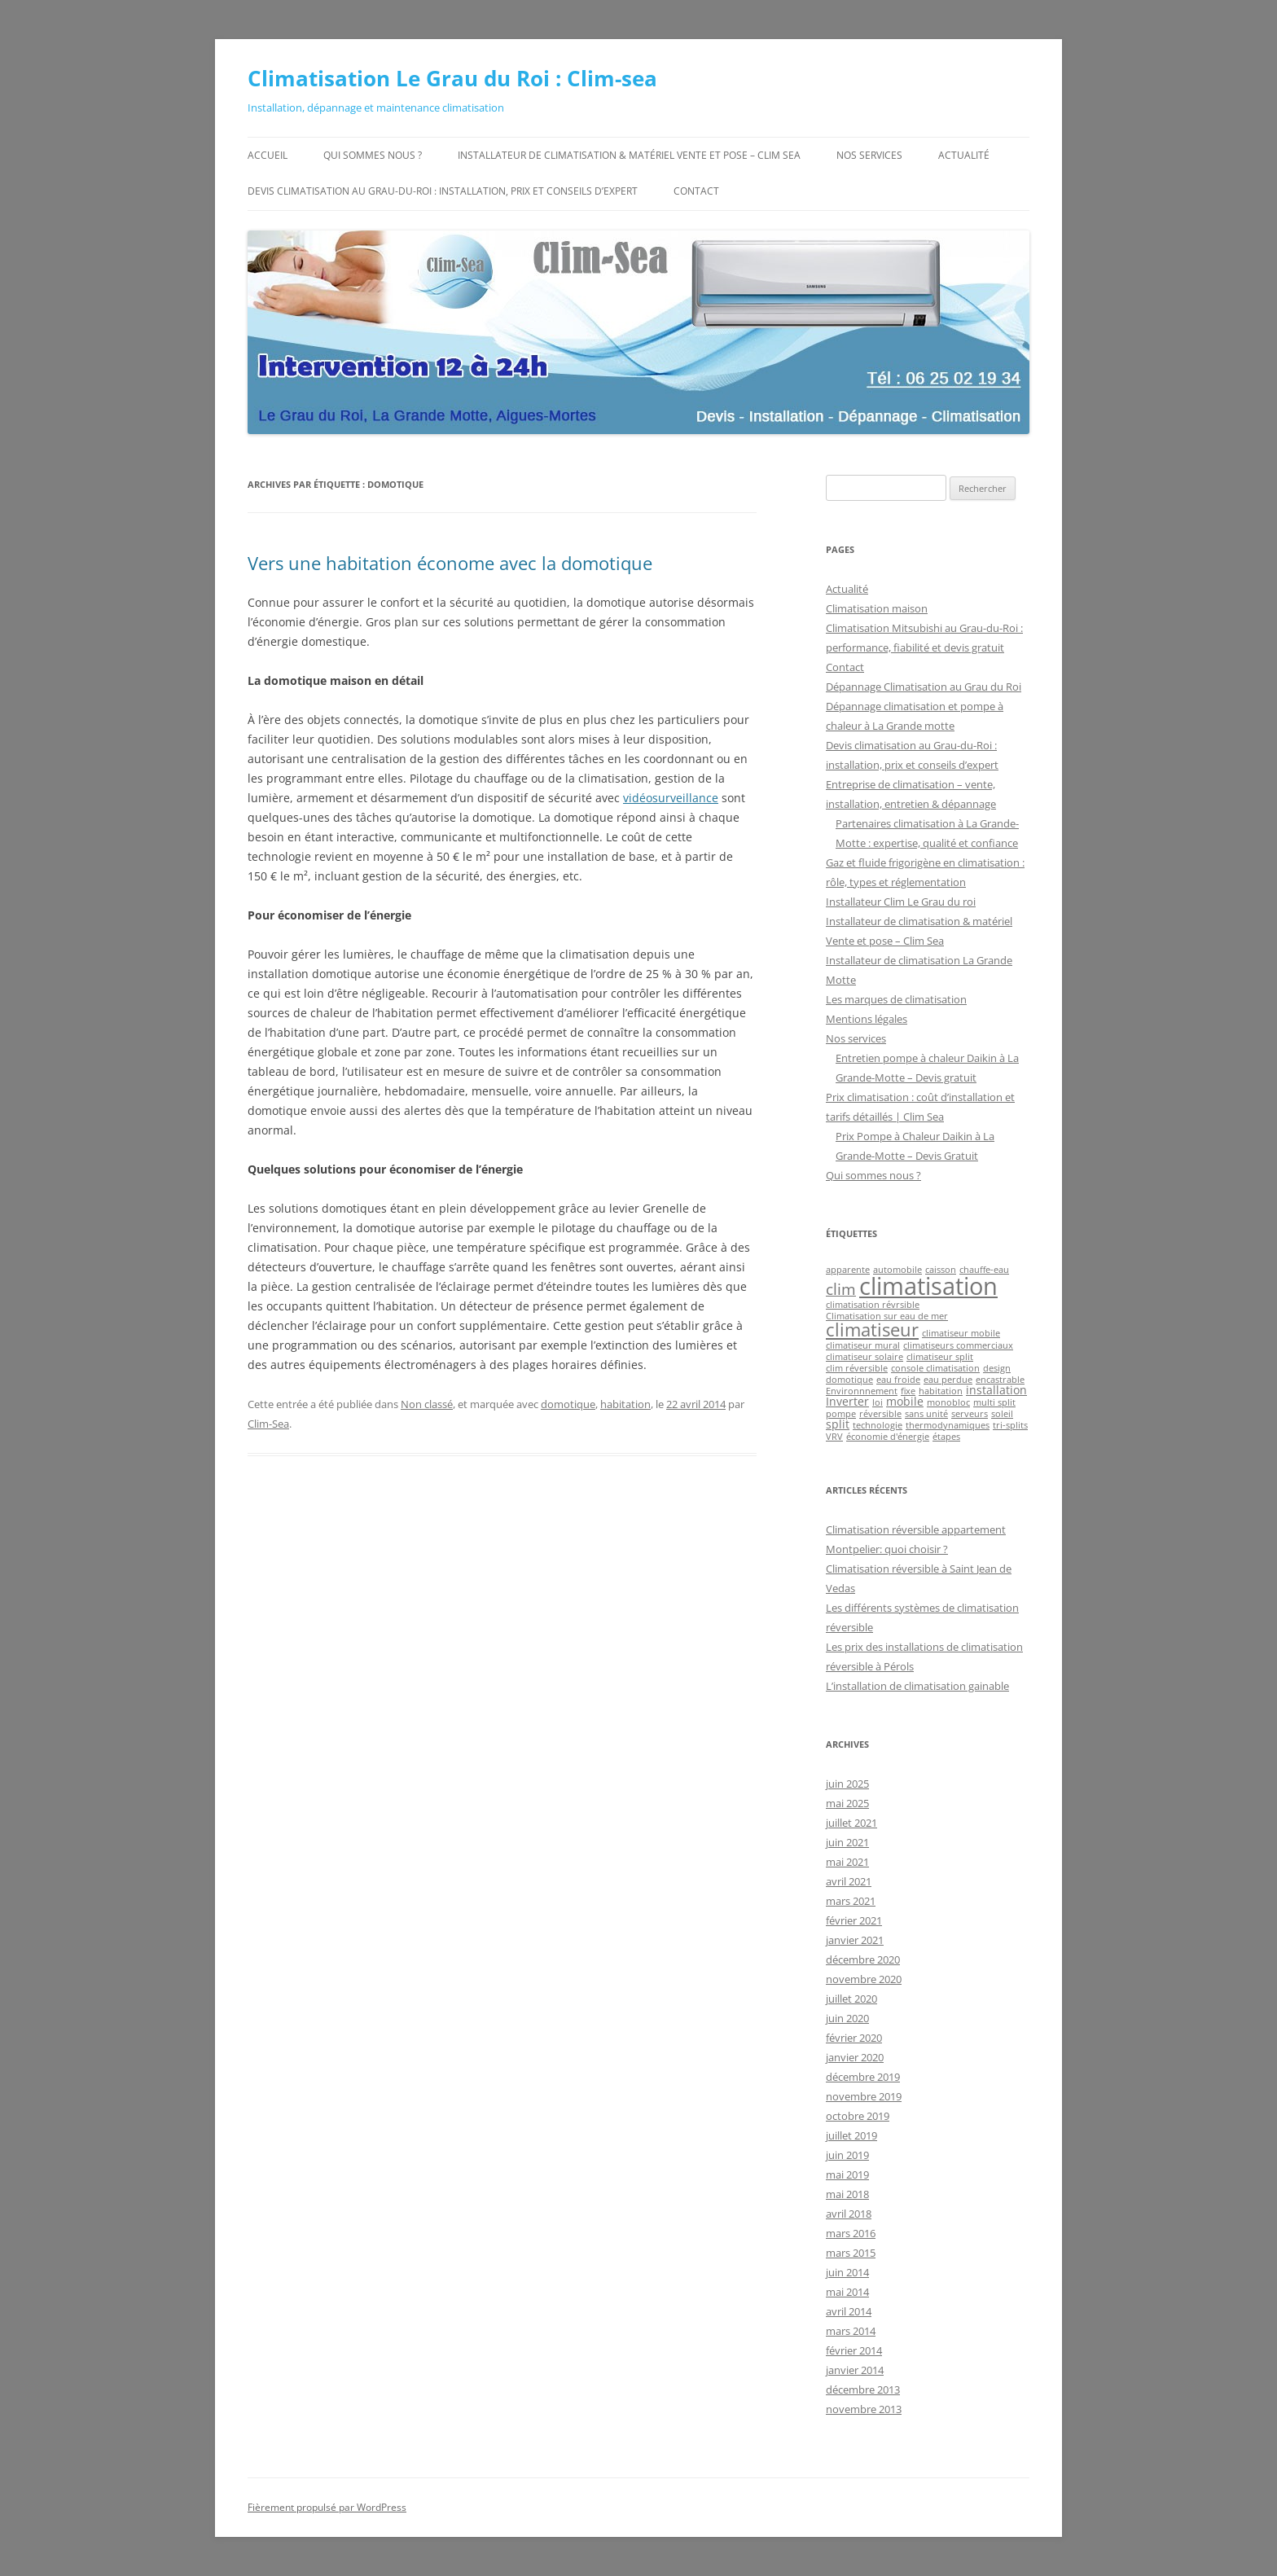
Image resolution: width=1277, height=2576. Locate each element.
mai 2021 (847, 1861)
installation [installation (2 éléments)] (996, 1390)
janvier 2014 (855, 2370)
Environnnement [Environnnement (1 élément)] (861, 1391)
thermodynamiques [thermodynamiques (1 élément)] (948, 1425)
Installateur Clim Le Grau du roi (901, 901)
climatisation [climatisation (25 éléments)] (928, 1286)
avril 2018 (848, 2213)
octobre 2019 (857, 2116)
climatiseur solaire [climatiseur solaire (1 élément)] (864, 1357)
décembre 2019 (863, 2076)
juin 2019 (847, 2155)
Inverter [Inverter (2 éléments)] (847, 1401)
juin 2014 (847, 2272)
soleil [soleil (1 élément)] (1002, 1414)
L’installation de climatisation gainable (917, 1686)
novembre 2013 (864, 2409)
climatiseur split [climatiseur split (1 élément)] (939, 1357)
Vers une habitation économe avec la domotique (450, 563)
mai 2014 (847, 2291)
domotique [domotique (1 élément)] (849, 1379)
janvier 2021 (855, 1940)
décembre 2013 (863, 2389)
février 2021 (854, 1920)
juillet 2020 (851, 1998)
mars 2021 (850, 1901)
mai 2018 (847, 2194)
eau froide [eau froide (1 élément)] (898, 1379)
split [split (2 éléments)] (837, 1424)
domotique (568, 1404)
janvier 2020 (855, 2057)
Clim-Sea (268, 1423)
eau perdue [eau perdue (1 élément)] (948, 1379)
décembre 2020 (863, 1959)
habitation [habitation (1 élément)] (941, 1391)
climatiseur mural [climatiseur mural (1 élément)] (863, 1345)
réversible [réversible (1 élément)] (880, 1414)
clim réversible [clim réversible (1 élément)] (857, 1368)
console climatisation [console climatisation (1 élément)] (935, 1368)
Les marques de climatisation (896, 999)
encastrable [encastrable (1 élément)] (1000, 1379)
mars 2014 (850, 2331)
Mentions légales (866, 1019)
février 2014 (854, 2350)
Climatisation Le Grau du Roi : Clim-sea (452, 78)
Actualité (964, 155)
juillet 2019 (851, 2135)
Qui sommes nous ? (372, 155)
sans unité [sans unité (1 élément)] (926, 1414)
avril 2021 (848, 1881)
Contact (696, 191)
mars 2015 (850, 2252)
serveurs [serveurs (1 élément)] (969, 1414)
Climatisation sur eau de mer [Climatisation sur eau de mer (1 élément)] (887, 1316)
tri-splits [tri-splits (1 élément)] (1010, 1425)
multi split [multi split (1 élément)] (994, 1402)
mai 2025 (847, 1803)
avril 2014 (848, 2311)
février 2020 (854, 2037)
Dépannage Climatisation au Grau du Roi (923, 686)
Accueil (267, 155)
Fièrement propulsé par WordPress (327, 2507)
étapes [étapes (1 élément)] (946, 1436)
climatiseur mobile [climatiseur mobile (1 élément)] (961, 1333)
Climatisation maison (877, 608)
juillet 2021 (851, 1822)
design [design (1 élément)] (997, 1368)
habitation (625, 1404)
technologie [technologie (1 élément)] (877, 1425)
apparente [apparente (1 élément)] (848, 1269)
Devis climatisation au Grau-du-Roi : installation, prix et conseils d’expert (443, 191)
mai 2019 (847, 2174)
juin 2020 (847, 2018)
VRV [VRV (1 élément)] (834, 1436)
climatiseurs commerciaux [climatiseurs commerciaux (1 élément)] (958, 1345)
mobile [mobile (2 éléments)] (905, 1401)
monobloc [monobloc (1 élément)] (948, 1402)
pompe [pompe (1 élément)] (841, 1414)
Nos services (869, 155)
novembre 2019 (864, 2096)
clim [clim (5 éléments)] (841, 1289)
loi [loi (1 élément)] (877, 1402)
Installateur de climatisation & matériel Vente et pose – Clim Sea (629, 155)
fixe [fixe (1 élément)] (908, 1391)
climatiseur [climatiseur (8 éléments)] (872, 1329)
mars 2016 (850, 2233)
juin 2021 (847, 1842)
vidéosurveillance (670, 797)
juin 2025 (847, 1783)
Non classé (427, 1404)
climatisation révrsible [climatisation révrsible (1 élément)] (872, 1304)
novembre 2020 (864, 1979)
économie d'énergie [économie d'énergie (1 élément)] (887, 1436)
